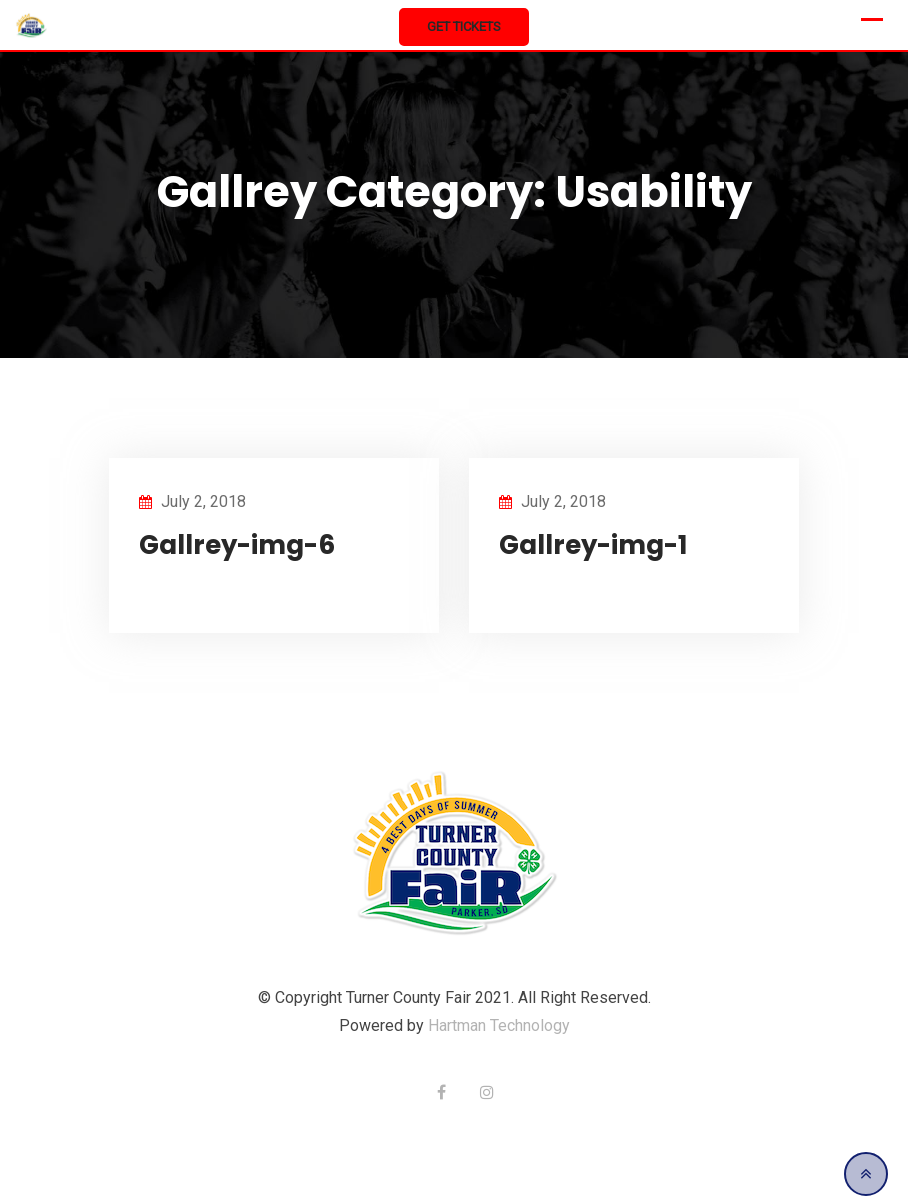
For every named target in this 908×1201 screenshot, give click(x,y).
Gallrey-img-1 (593, 545)
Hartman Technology (499, 1025)
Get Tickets (464, 26)
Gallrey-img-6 (237, 545)
